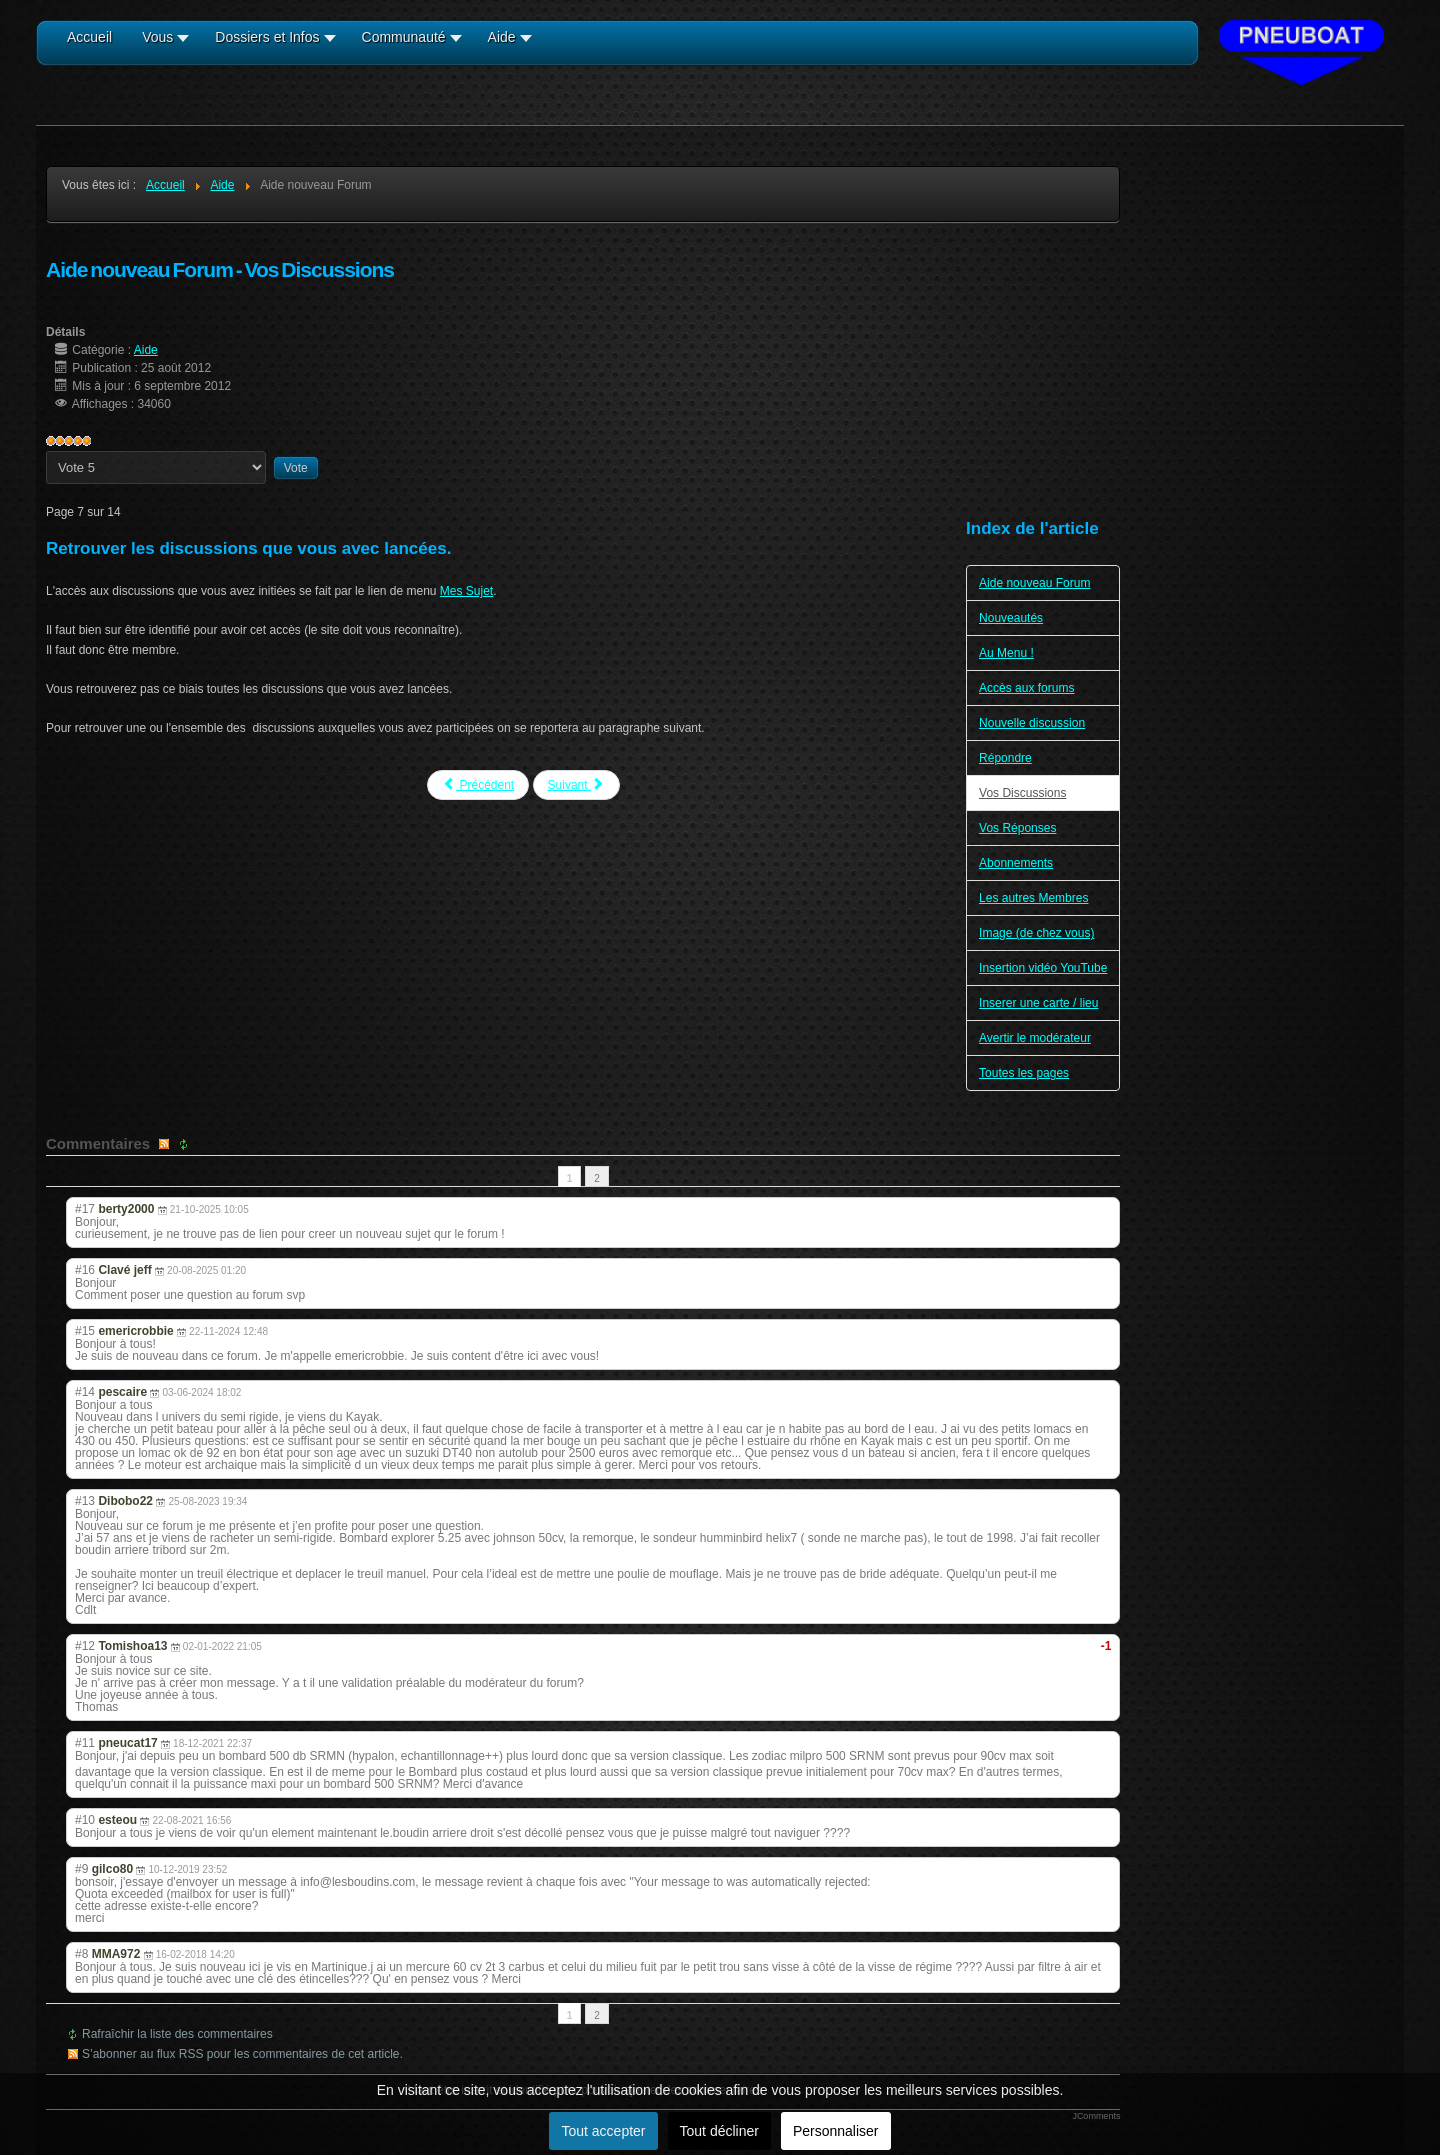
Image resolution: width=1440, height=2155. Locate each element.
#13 (85, 1501)
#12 (85, 1646)
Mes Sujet (466, 591)
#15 (85, 1331)
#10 (85, 1820)
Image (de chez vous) (1036, 933)
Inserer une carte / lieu (1038, 1003)
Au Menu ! (1006, 653)
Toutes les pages (1024, 1073)
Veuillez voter (46, 451)
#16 (85, 1270)
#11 (85, 1743)
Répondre (1005, 758)
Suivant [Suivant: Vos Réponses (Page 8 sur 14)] (576, 784)
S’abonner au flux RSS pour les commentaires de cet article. (242, 2054)
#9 (81, 1869)
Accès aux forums (1026, 688)
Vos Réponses (1017, 828)
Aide (146, 350)
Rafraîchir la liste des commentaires (177, 2034)
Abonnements (1016, 863)
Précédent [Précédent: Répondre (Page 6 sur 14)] (478, 784)
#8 (81, 1954)
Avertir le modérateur (1035, 1038)
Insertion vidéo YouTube (1043, 968)
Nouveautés (1011, 618)
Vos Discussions (1022, 793)
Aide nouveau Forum (1034, 583)
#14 (85, 1392)
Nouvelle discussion (1032, 723)
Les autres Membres (1033, 898)
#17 (85, 1209)
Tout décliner (719, 2131)
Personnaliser (836, 2131)
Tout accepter (603, 2131)
